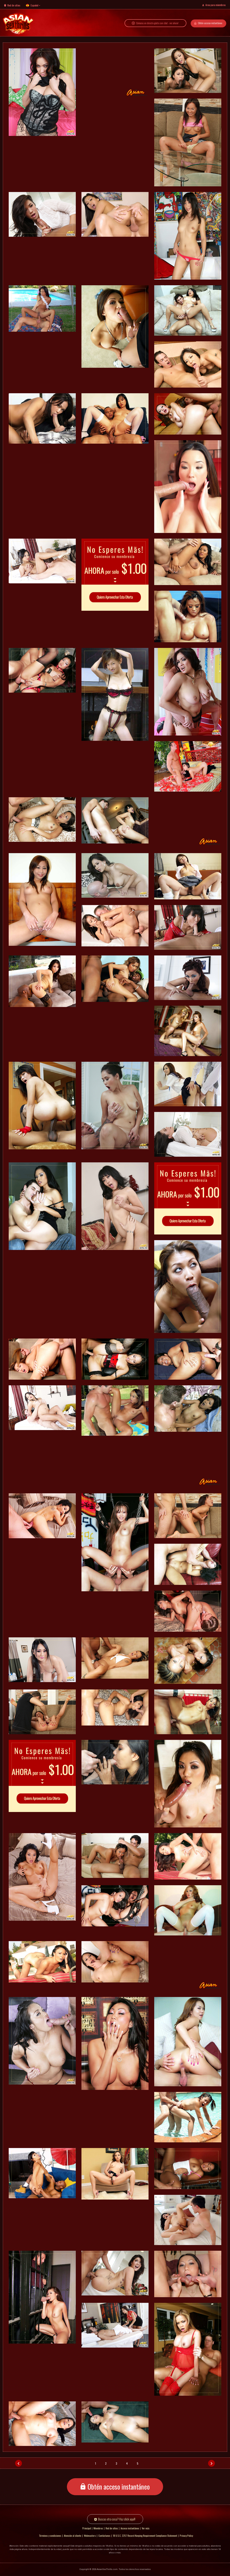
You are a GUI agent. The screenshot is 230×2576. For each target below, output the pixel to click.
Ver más (145, 2528)
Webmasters (90, 2536)
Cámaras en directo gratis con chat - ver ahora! (157, 23)
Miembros (98, 2528)
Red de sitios (13, 5)
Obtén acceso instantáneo (210, 23)
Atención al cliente (72, 2536)
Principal (86, 2528)
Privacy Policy (186, 2536)
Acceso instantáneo (130, 2528)
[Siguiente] (211, 2463)
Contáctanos (104, 2536)
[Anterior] (18, 2463)
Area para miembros (215, 5)
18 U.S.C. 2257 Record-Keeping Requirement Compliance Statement (145, 2536)
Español (34, 5)
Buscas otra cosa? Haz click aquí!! (116, 2519)
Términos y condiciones (50, 2536)
